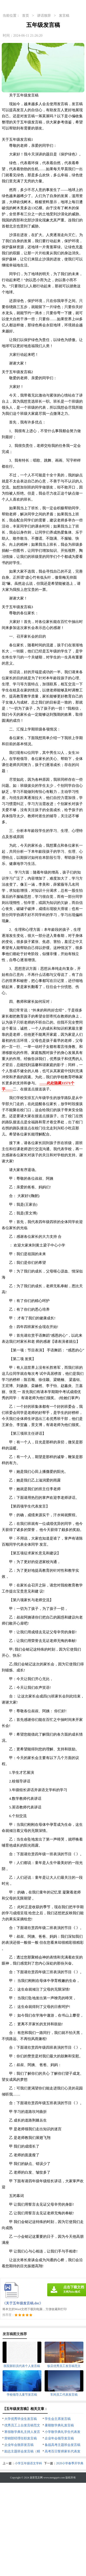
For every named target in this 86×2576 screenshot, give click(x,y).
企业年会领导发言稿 (59, 2438)
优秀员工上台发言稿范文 (22, 2425)
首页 (25, 15)
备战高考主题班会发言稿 (62, 2445)
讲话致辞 (44, 15)
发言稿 (64, 15)
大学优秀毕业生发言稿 (20, 2419)
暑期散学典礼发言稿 (59, 2425)
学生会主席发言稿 (58, 2419)
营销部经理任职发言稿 (20, 2438)
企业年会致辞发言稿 (19, 2445)
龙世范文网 (36, 2477)
